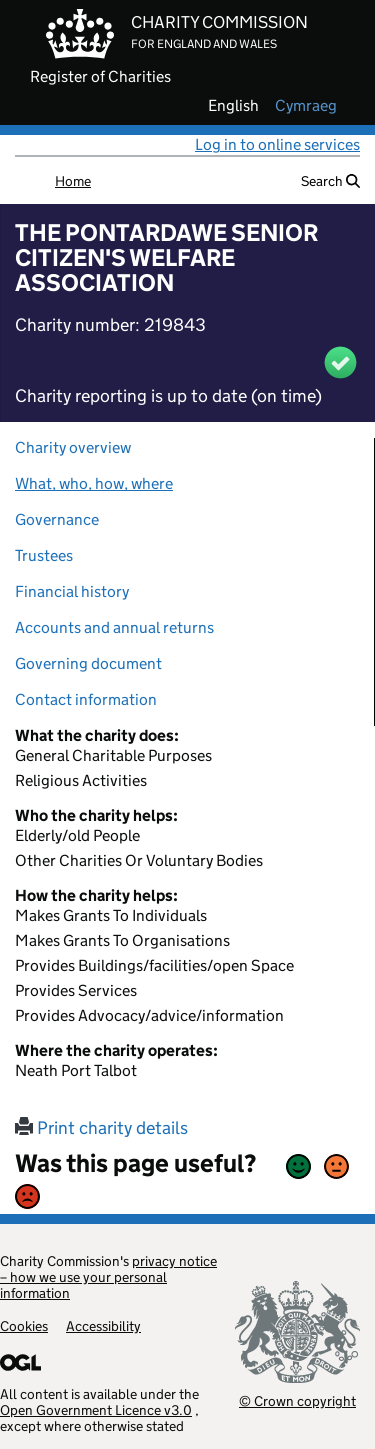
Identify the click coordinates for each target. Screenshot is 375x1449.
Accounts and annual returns (114, 627)
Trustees (44, 555)
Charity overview (73, 447)
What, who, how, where (94, 483)
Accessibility (103, 1326)
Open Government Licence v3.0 (96, 1410)
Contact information (86, 699)
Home (73, 181)
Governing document (88, 663)
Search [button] (330, 181)
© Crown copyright (297, 1400)
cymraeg (306, 106)
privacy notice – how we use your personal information (108, 1277)
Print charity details (101, 1128)
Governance (57, 519)
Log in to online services (277, 144)
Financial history (72, 591)
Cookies (24, 1326)
